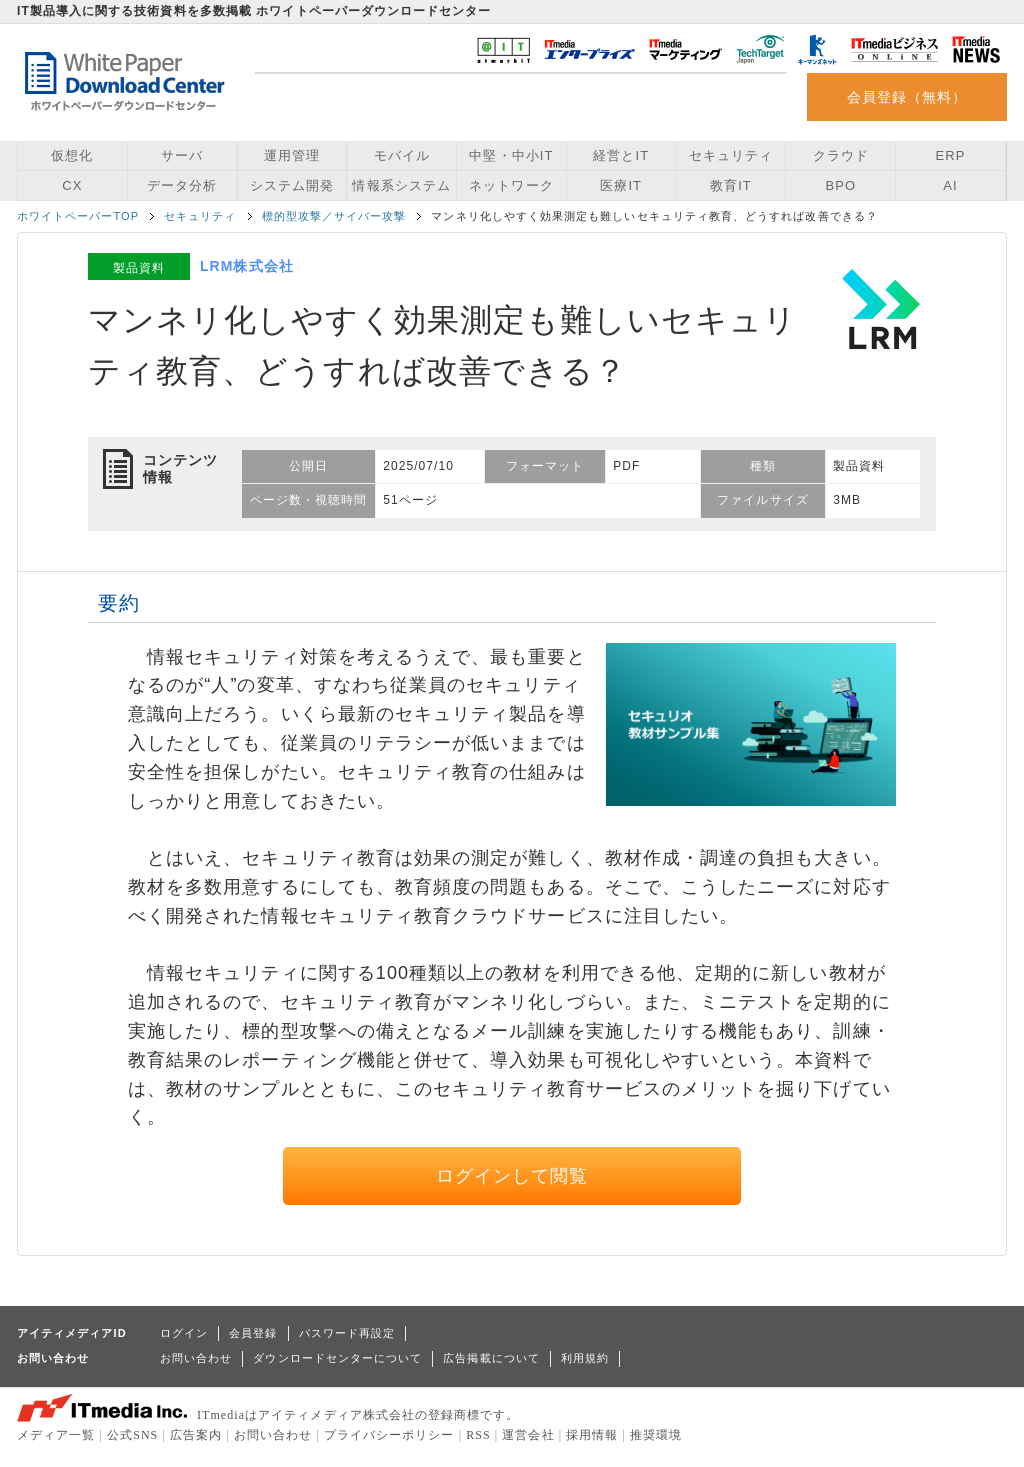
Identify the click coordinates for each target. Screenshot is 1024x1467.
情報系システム (401, 185)
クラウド (841, 155)
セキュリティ (731, 155)
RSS (478, 1435)
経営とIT (621, 155)
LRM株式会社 (247, 266)
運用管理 (292, 155)
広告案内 (196, 1435)
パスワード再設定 (347, 1333)
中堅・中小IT (511, 155)
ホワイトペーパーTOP (78, 216)
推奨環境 (656, 1435)
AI (950, 185)
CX (72, 185)
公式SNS (132, 1435)
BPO (840, 185)
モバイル (402, 155)
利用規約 (585, 1358)
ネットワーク (511, 185)
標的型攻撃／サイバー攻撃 (334, 216)
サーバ (182, 155)
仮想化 (72, 155)
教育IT (731, 185)
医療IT (621, 185)
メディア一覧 (56, 1435)
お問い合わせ (196, 1358)
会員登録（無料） (907, 97)
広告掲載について (491, 1358)
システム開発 (292, 185)
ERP (951, 155)
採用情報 (592, 1435)
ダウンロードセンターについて (337, 1358)
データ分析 (182, 185)
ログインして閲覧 (512, 1176)
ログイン (184, 1333)
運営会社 (528, 1435)
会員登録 (253, 1333)
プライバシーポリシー (389, 1435)
